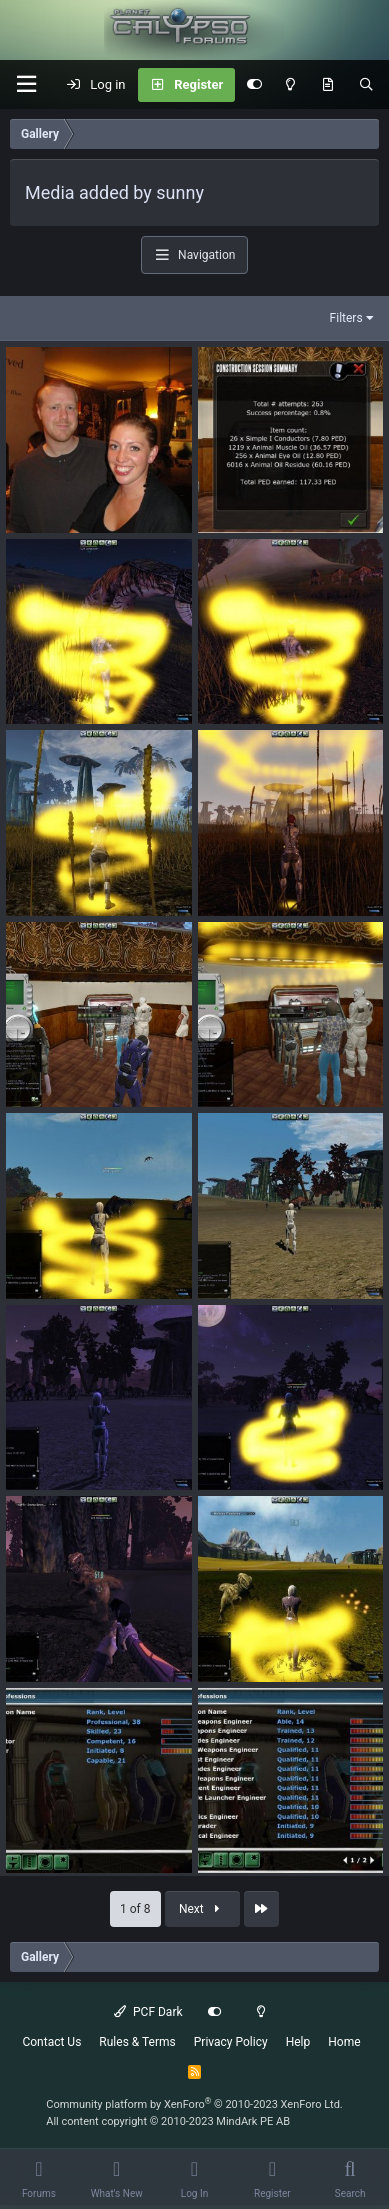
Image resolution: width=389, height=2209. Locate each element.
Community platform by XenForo (194, 2104)
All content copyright (168, 2121)
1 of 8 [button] (135, 1909)
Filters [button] (346, 318)
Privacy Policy (231, 2042)
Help (298, 2042)
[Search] (366, 85)
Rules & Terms (137, 2042)
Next (202, 1909)
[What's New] (327, 85)
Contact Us (51, 2042)
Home (344, 2042)
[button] (26, 84)
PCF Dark (148, 2012)
